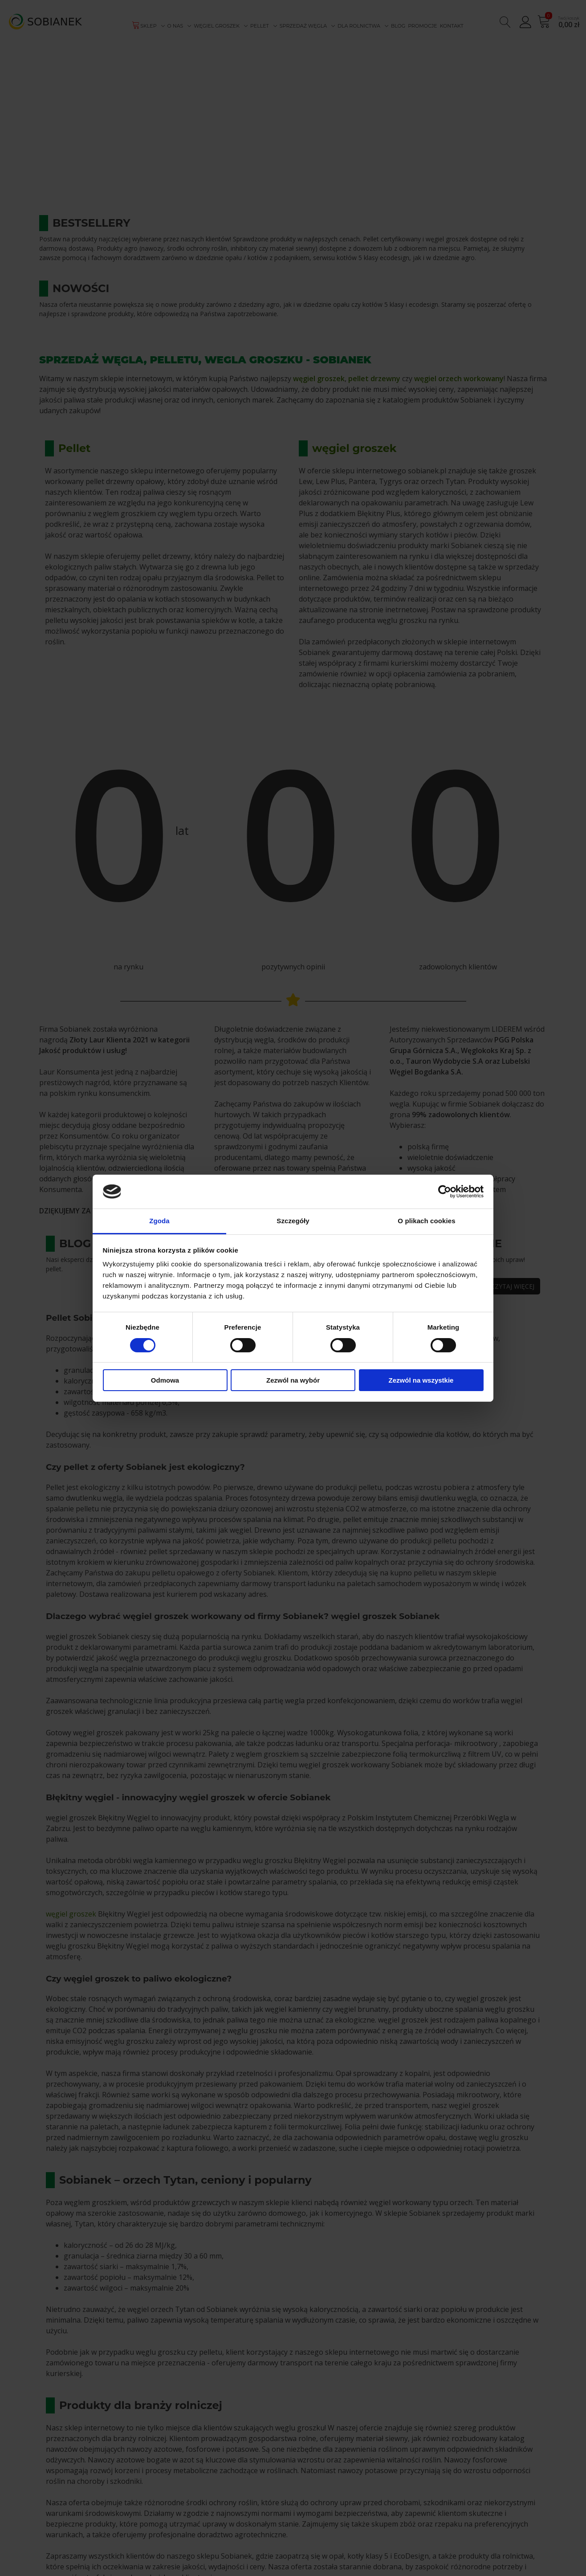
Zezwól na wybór (293, 1380)
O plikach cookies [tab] (426, 1221)
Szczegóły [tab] (293, 1221)
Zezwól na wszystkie (421, 1380)
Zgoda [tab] (159, 1221)
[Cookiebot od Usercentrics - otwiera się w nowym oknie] (445, 1191)
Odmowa (165, 1380)
